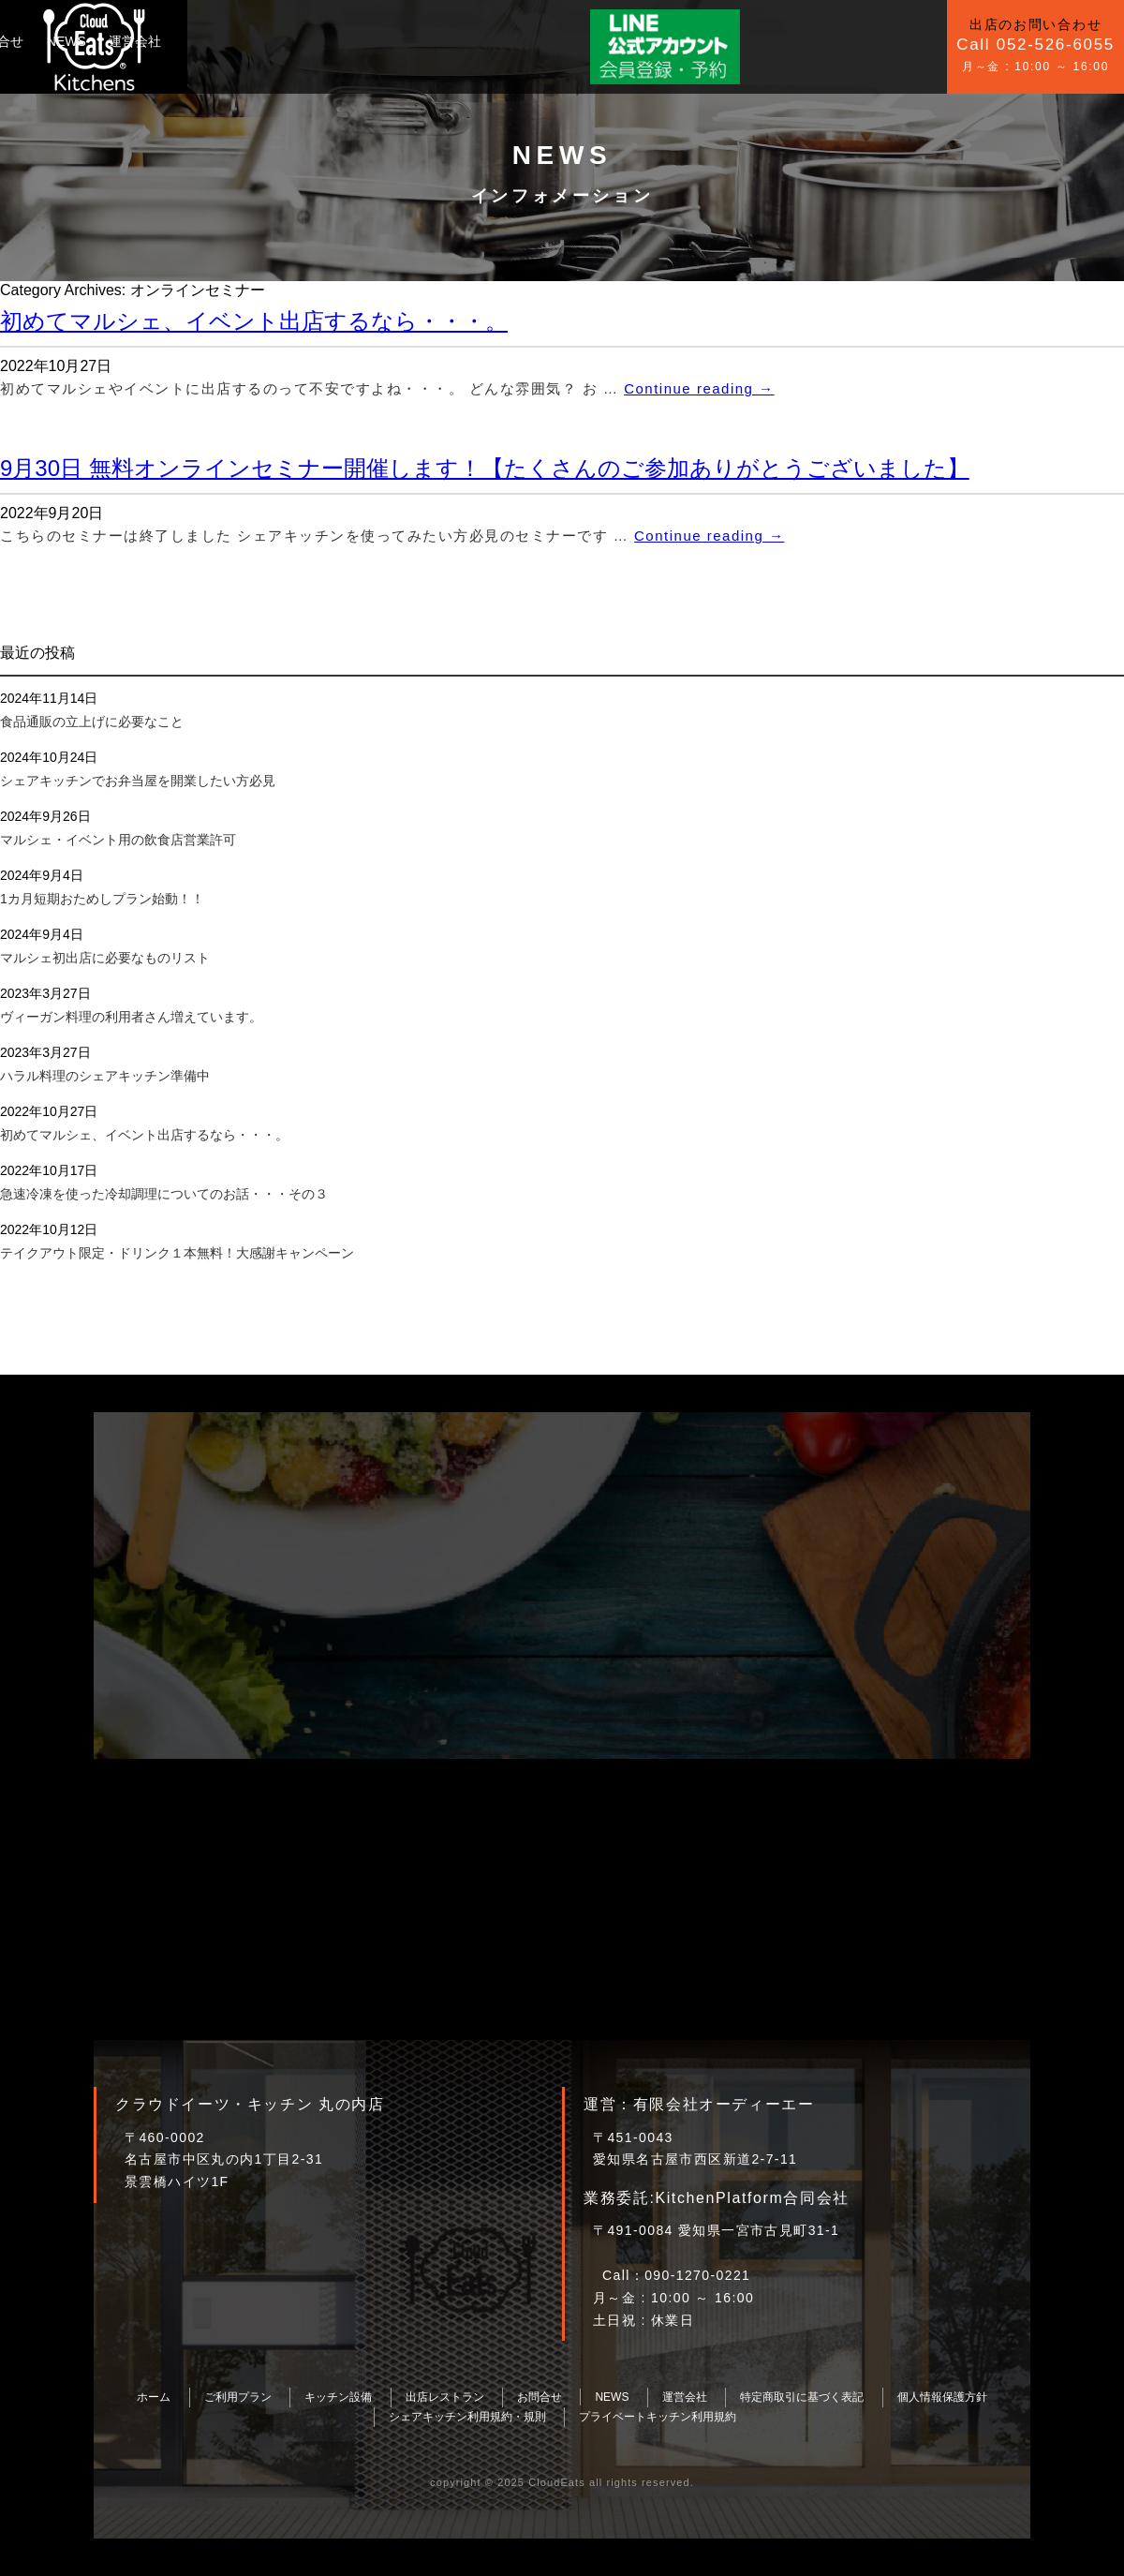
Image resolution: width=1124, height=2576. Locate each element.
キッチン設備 (318, 41)
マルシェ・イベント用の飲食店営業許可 (118, 839)
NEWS (475, 41)
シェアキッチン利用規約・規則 (467, 2416)
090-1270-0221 (697, 2275)
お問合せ (407, 41)
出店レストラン (445, 2397)
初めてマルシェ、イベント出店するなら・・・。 (254, 321)
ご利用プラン (217, 41)
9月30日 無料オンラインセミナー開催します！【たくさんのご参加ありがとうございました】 (484, 468)
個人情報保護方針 (942, 2397)
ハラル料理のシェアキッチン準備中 (105, 1075)
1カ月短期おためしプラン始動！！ (102, 898)
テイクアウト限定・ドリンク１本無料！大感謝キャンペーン (177, 1252)
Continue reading (699, 388)
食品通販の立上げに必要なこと (92, 721)
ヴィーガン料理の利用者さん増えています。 (131, 1016)
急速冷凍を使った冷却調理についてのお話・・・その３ (164, 1193)
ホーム (153, 2397)
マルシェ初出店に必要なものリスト (105, 957)
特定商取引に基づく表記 (802, 2397)
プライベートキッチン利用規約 (657, 2416)
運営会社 (545, 41)
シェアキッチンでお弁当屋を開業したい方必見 (137, 780)
